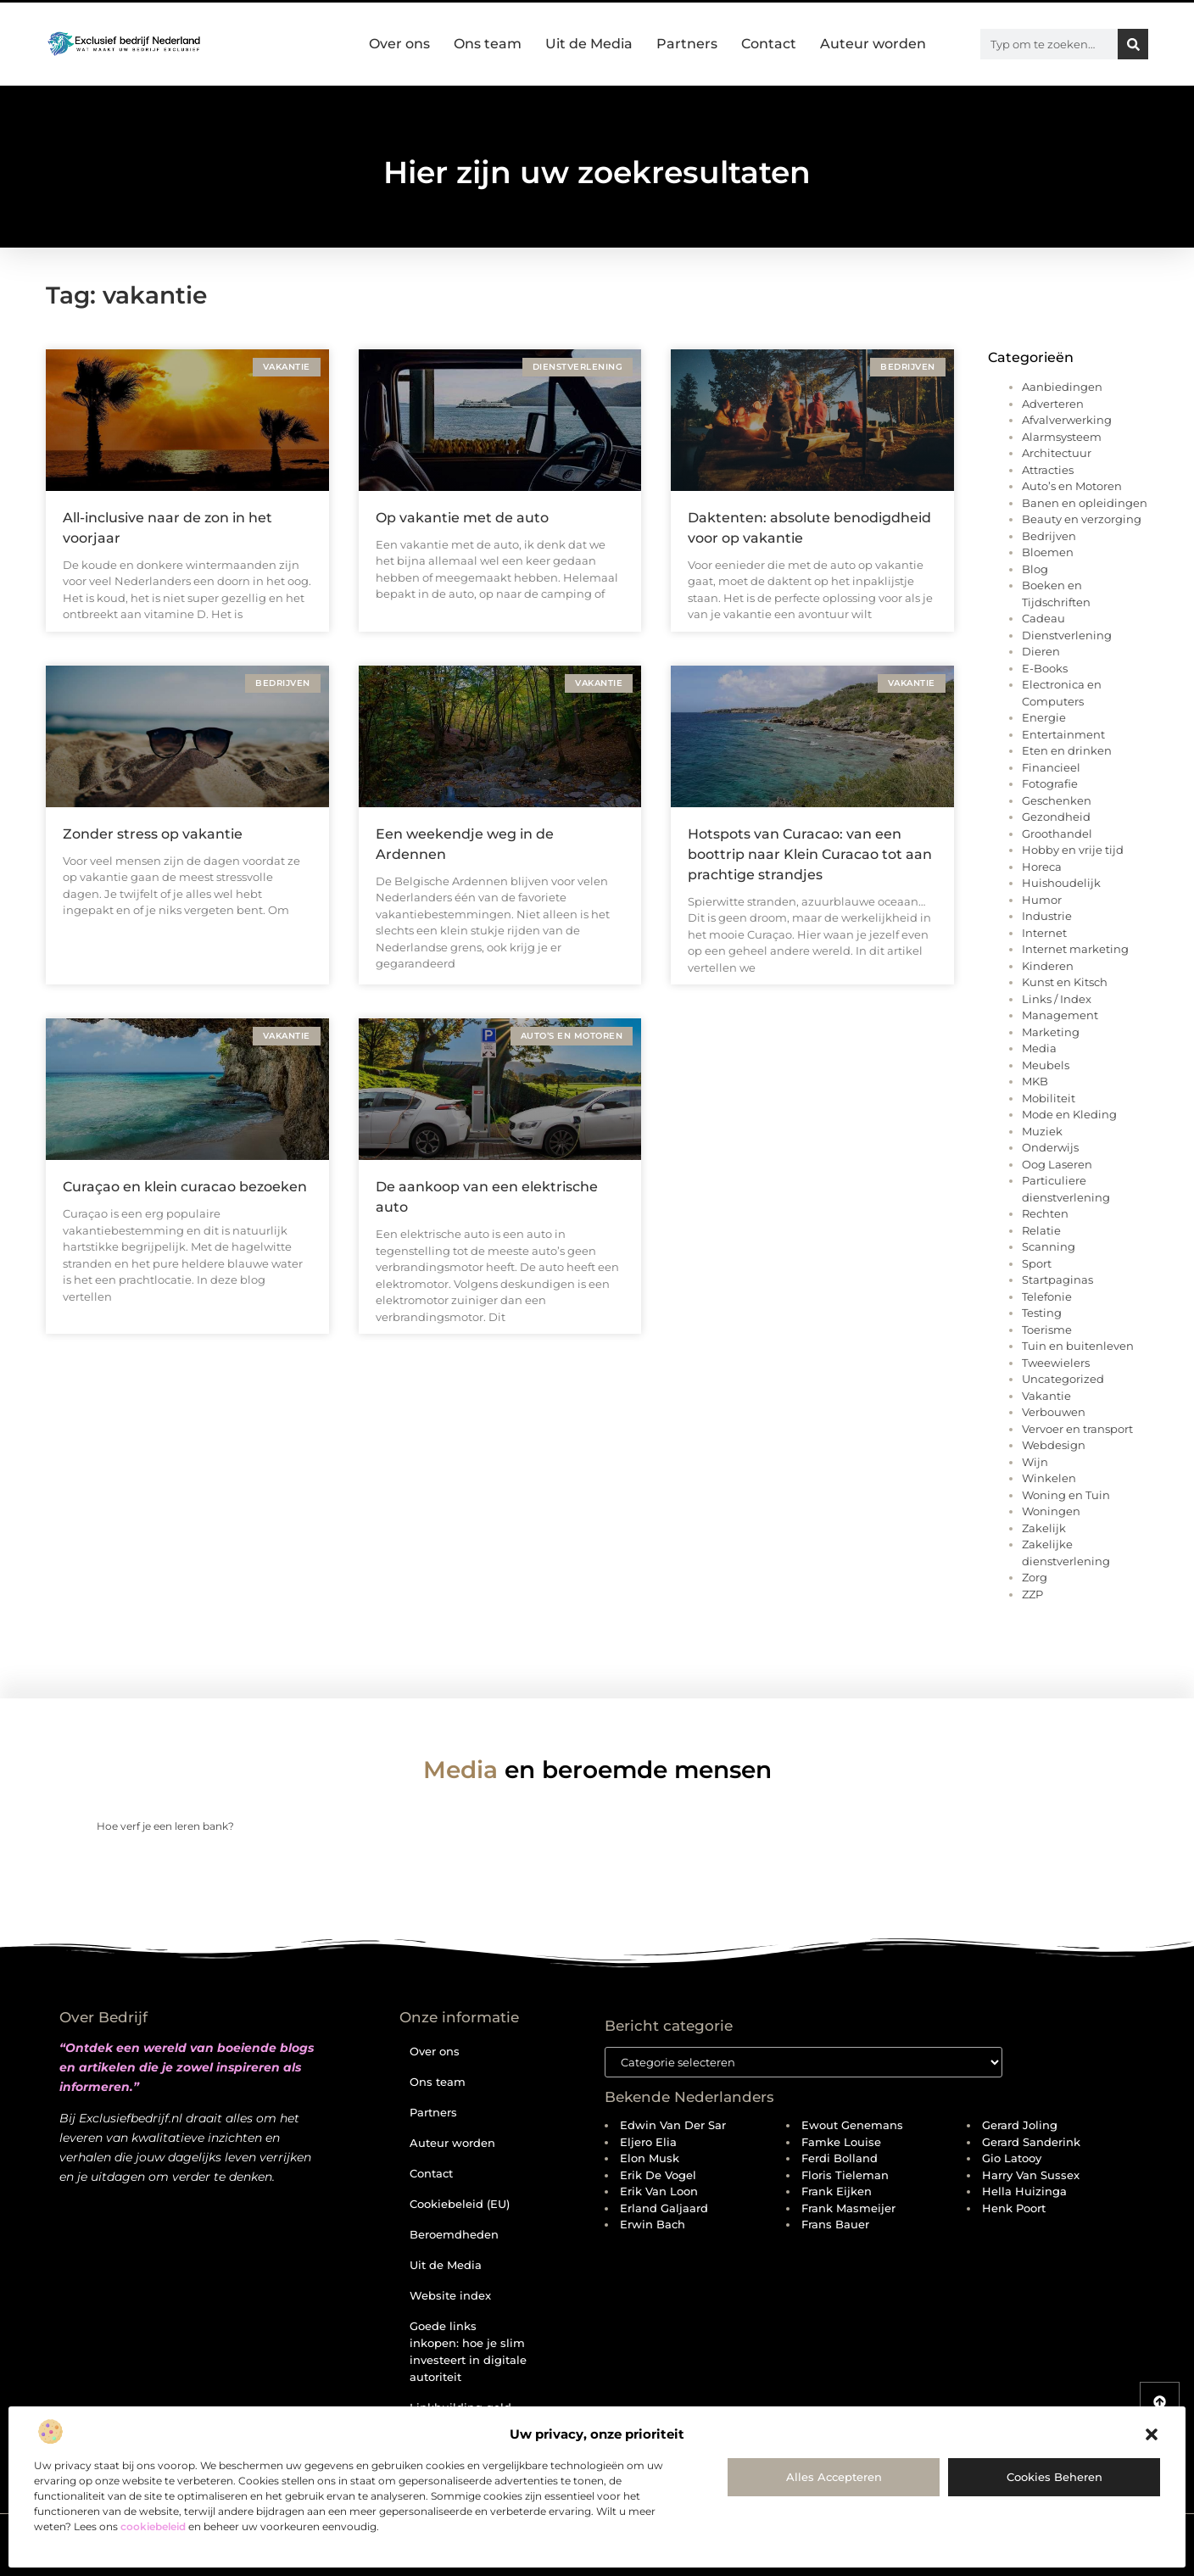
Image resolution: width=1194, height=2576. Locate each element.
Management (1060, 1015)
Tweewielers (1056, 1362)
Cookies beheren (1054, 2477)
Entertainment (1063, 734)
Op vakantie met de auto (462, 518)
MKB (1035, 1081)
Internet (1044, 933)
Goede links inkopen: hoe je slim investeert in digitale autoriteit (468, 2351)
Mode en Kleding (1069, 1114)
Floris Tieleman (845, 2175)
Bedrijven (1049, 536)
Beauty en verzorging (1081, 519)
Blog (1035, 569)
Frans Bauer (835, 2224)
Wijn (1035, 1462)
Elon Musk (649, 2158)
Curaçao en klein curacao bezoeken (185, 1187)
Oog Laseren (1057, 1164)
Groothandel (1057, 833)
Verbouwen (1053, 1412)
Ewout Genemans (852, 2125)
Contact (768, 44)
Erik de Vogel (658, 2175)
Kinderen (1048, 966)
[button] (1151, 2434)
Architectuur (1056, 453)
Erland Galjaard (664, 2208)
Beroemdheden (454, 2234)
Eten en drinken (1067, 750)
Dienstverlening (1067, 635)
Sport (1037, 1263)
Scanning (1048, 1246)
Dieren (1041, 651)
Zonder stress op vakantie (153, 834)
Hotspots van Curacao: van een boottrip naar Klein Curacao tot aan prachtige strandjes (810, 854)
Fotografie (1050, 783)
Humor (1042, 899)
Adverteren (1053, 403)
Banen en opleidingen (1084, 503)
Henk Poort (1014, 2208)
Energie (1044, 717)
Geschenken (1056, 800)
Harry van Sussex (1031, 2175)
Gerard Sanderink (1031, 2142)
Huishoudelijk (1061, 882)
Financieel (1051, 767)
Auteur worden (873, 44)
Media (1039, 1048)
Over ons (399, 44)
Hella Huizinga (1024, 2191)
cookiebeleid (153, 2526)
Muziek (1042, 1131)
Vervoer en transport (1077, 1429)
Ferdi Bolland (839, 2158)
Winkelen (1049, 1478)
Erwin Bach (652, 2224)
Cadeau (1043, 618)
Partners (686, 44)
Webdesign (1053, 1445)
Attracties (1048, 470)
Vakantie (1046, 1395)
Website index (450, 2295)
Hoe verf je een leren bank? (165, 1826)
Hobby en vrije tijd (1073, 849)
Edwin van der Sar (673, 2125)
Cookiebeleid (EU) (460, 2204)
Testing (1042, 1312)
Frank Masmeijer (848, 2208)
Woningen (1051, 1511)
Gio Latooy (1011, 2158)
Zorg (1034, 1577)
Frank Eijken (836, 2191)
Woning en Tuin (1066, 1495)
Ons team (488, 44)
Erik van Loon (659, 2191)
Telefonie (1047, 1296)
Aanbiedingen (1062, 386)
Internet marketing (1075, 949)
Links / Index (1056, 999)
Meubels (1045, 1065)
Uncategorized (1063, 1379)
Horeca (1042, 866)
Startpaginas (1057, 1279)
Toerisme (1047, 1329)
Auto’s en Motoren (1072, 486)
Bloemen (1048, 552)
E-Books (1045, 668)
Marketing (1051, 1032)
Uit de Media (589, 44)
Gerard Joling (1019, 2125)
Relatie (1041, 1230)
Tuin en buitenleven (1078, 1345)
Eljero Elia (648, 2142)
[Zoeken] (1133, 44)
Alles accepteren (834, 2477)
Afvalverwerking (1067, 420)
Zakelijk (1044, 1528)
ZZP (1032, 1594)
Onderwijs (1050, 1147)
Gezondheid (1056, 816)
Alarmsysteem (1062, 436)
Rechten (1045, 1213)
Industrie (1047, 916)
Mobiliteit (1048, 1098)
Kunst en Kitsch (1065, 982)
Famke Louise (841, 2142)
